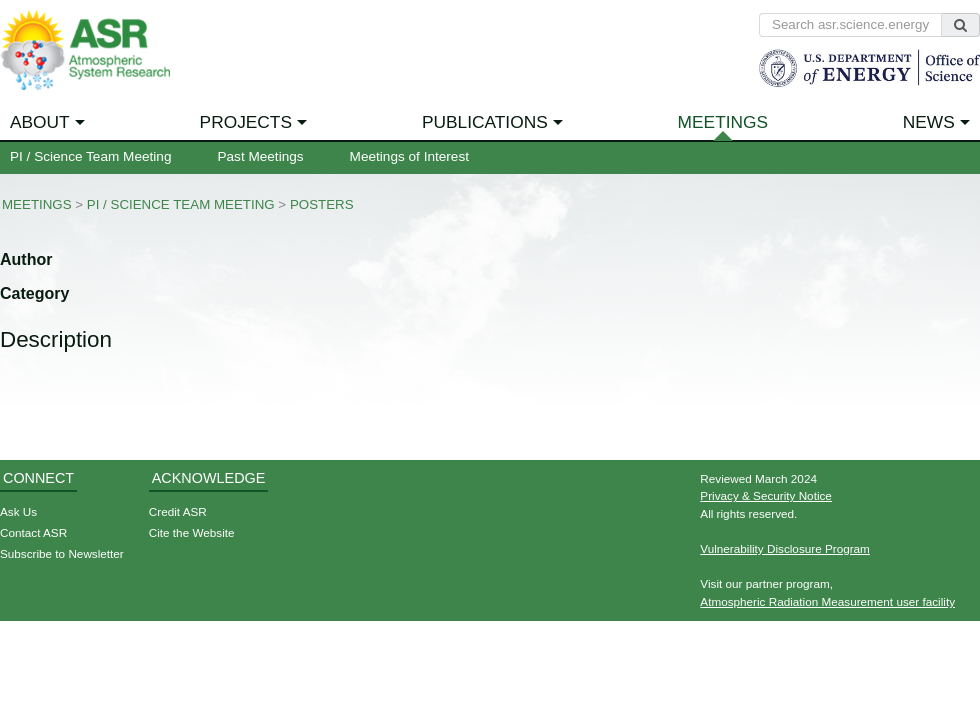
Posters (322, 204)
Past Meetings (260, 156)
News (929, 122)
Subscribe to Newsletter (62, 553)
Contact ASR (33, 532)
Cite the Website (192, 532)
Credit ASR (178, 511)
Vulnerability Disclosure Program (785, 548)
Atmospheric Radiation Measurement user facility (827, 601)
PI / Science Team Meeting (90, 156)
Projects (246, 122)
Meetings (723, 122)
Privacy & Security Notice (766, 495)
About (40, 122)
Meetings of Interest (409, 156)
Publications (485, 122)
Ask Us (18, 511)
